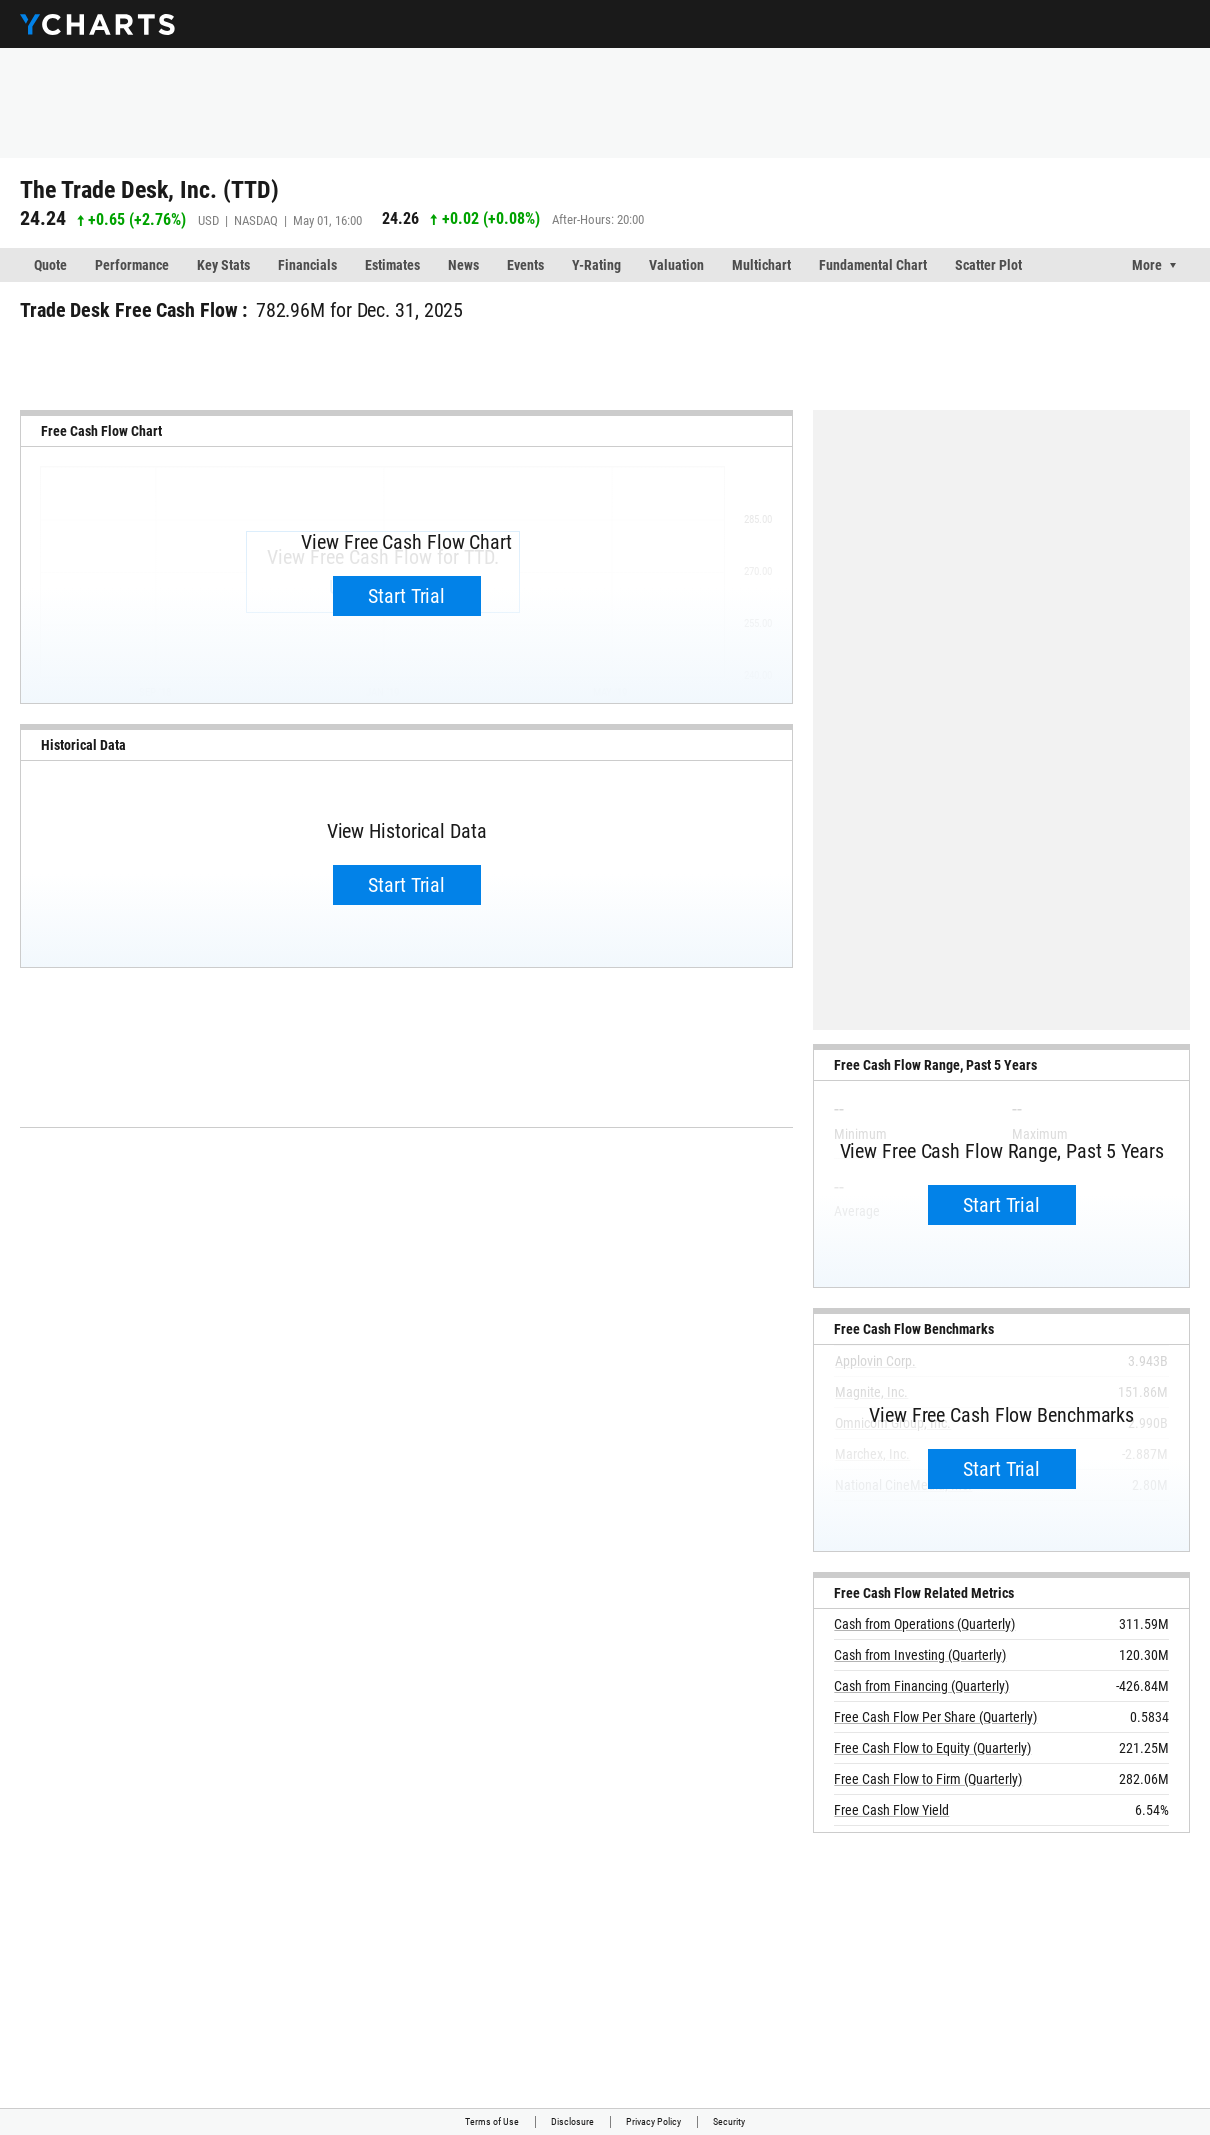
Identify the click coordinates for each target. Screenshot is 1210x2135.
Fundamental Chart (873, 265)
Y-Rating (596, 265)
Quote (50, 265)
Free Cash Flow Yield (891, 1810)
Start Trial (406, 596)
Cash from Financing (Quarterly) (921, 1686)
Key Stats (223, 265)
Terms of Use (492, 2121)
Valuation (676, 265)
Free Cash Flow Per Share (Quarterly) (935, 1717)
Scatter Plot (988, 265)
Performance (132, 265)
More (1147, 265)
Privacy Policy (653, 2121)
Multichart (761, 265)
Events (525, 265)
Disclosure (572, 2121)
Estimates (392, 265)
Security (729, 2121)
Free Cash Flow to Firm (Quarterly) (928, 1779)
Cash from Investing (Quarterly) (920, 1655)
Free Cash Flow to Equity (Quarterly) (932, 1748)
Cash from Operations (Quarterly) (924, 1624)
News (463, 265)
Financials (307, 265)
